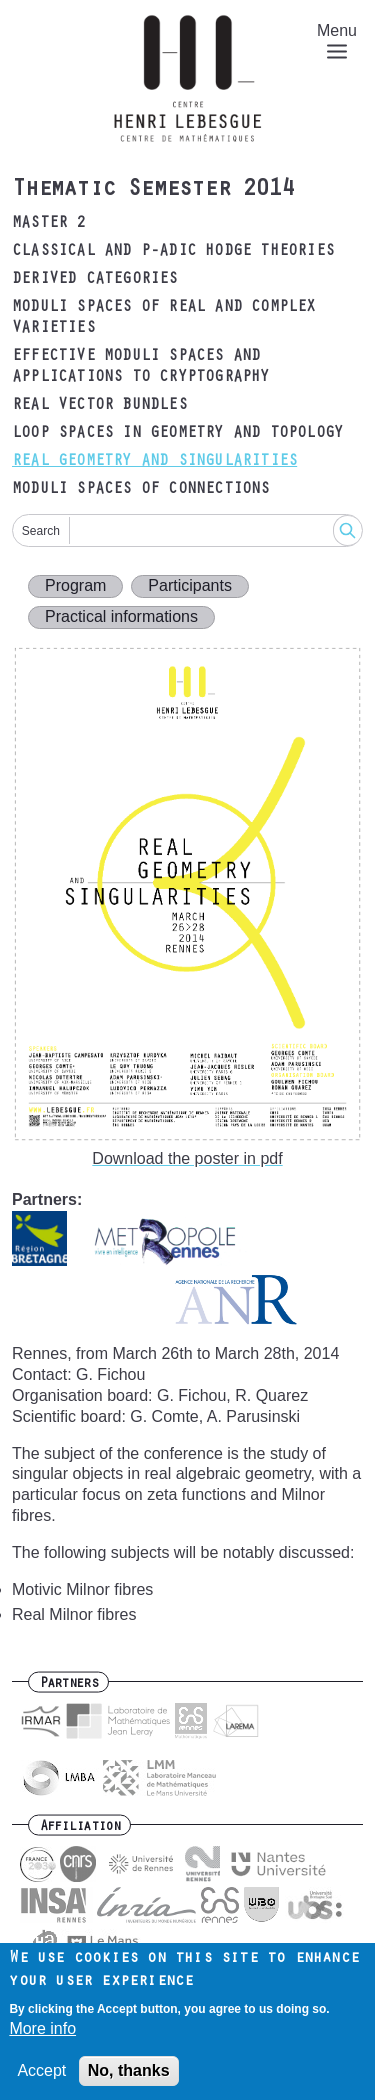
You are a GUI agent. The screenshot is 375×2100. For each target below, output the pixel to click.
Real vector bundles (99, 406)
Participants (190, 585)
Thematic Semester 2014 (153, 191)
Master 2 (49, 224)
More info (42, 2038)
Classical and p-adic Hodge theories (173, 252)
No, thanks (129, 2079)
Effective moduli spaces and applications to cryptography (141, 367)
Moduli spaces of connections (141, 490)
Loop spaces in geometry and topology (177, 434)
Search (41, 531)
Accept (41, 2079)
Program (75, 585)
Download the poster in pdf (187, 1158)
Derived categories (95, 280)
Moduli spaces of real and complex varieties (164, 318)
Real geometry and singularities (154, 462)
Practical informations (121, 616)
